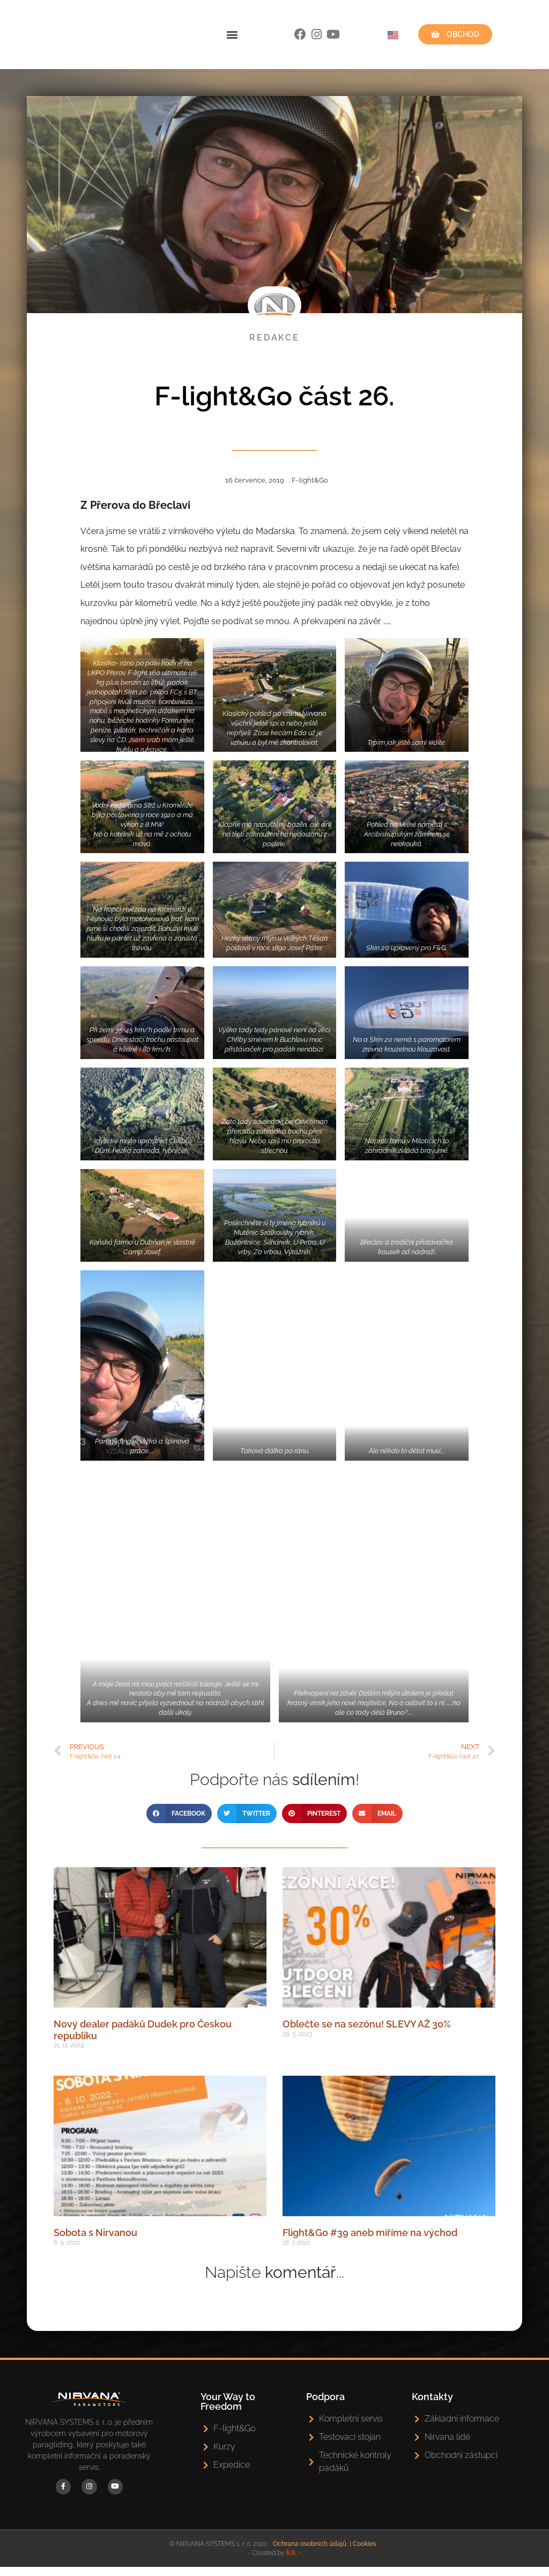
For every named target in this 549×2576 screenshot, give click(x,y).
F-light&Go (310, 493)
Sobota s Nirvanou (95, 2245)
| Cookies (363, 2553)
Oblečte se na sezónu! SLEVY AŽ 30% (367, 2036)
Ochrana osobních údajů (309, 2553)
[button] (232, 41)
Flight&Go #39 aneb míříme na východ (370, 2245)
